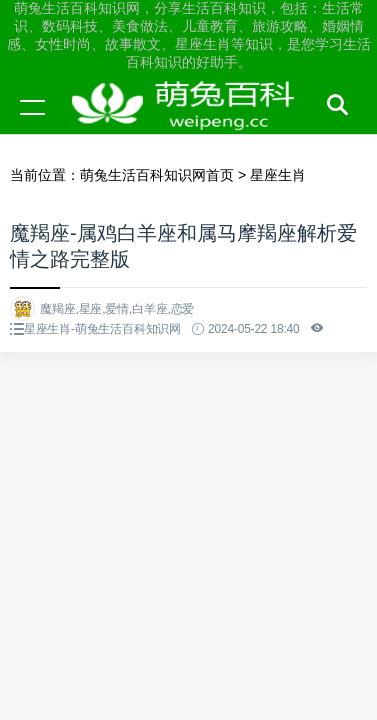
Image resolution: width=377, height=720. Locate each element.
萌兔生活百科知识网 (190, 126)
